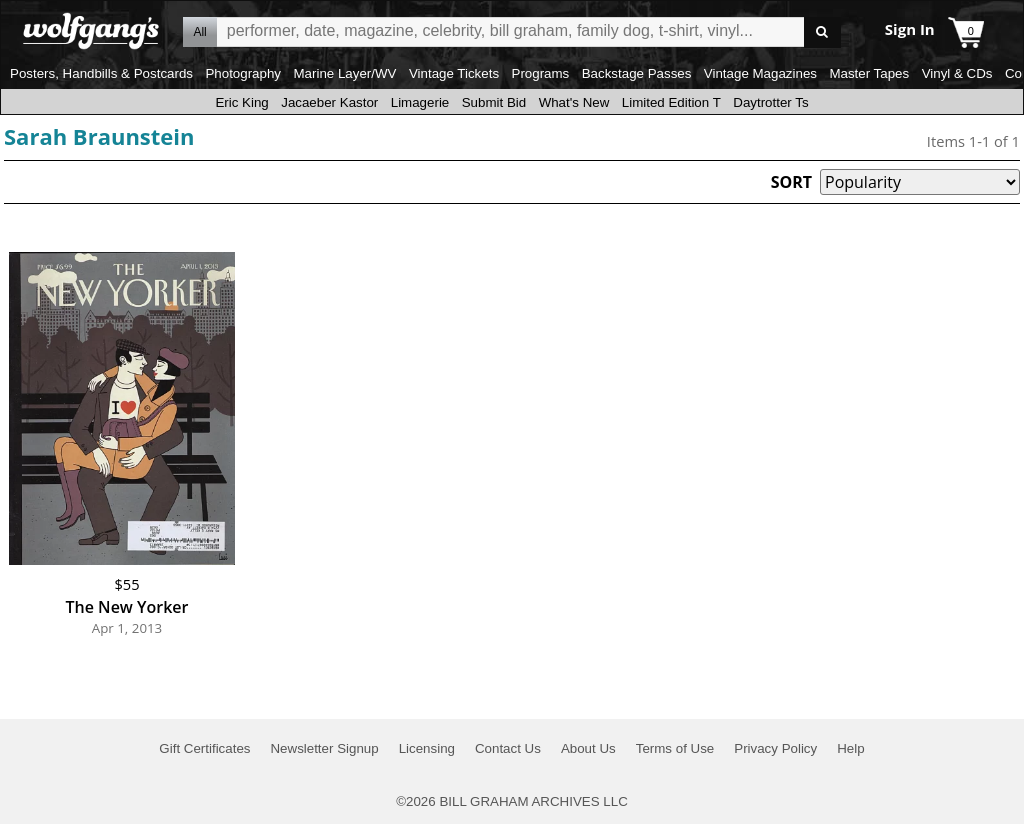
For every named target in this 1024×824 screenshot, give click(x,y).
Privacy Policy (775, 748)
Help (850, 748)
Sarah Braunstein (99, 136)
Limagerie (420, 102)
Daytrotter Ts (770, 102)
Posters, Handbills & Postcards (101, 73)
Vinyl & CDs (957, 73)
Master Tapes (869, 73)
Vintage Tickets (454, 73)
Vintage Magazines (760, 73)
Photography (243, 73)
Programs (541, 73)
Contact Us (508, 748)
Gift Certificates (204, 748)
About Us (588, 748)
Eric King (241, 102)
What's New (574, 102)
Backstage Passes (637, 73)
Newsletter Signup (324, 748)
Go (822, 32)
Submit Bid (494, 102)
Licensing (427, 748)
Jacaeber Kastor (329, 102)
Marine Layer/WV (344, 73)
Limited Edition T (671, 102)
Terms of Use (675, 748)
